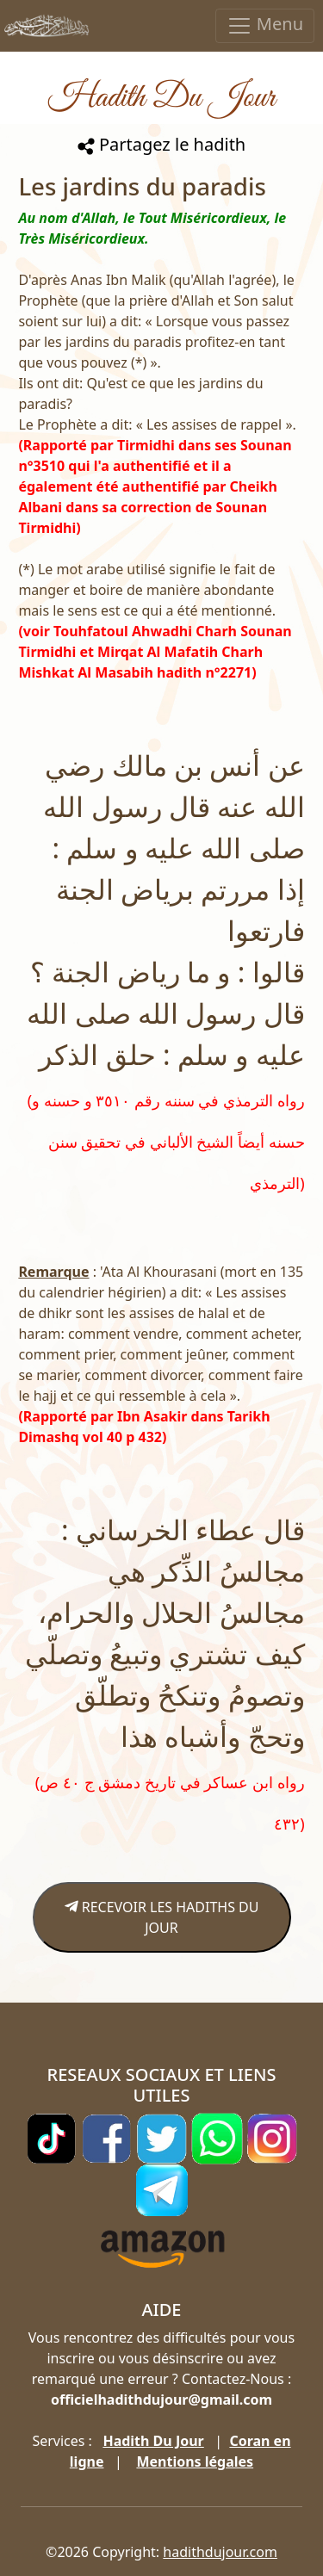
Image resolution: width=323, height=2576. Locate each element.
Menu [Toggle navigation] (265, 25)
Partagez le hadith (161, 144)
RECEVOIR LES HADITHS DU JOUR (162, 1917)
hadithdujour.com (220, 2551)
